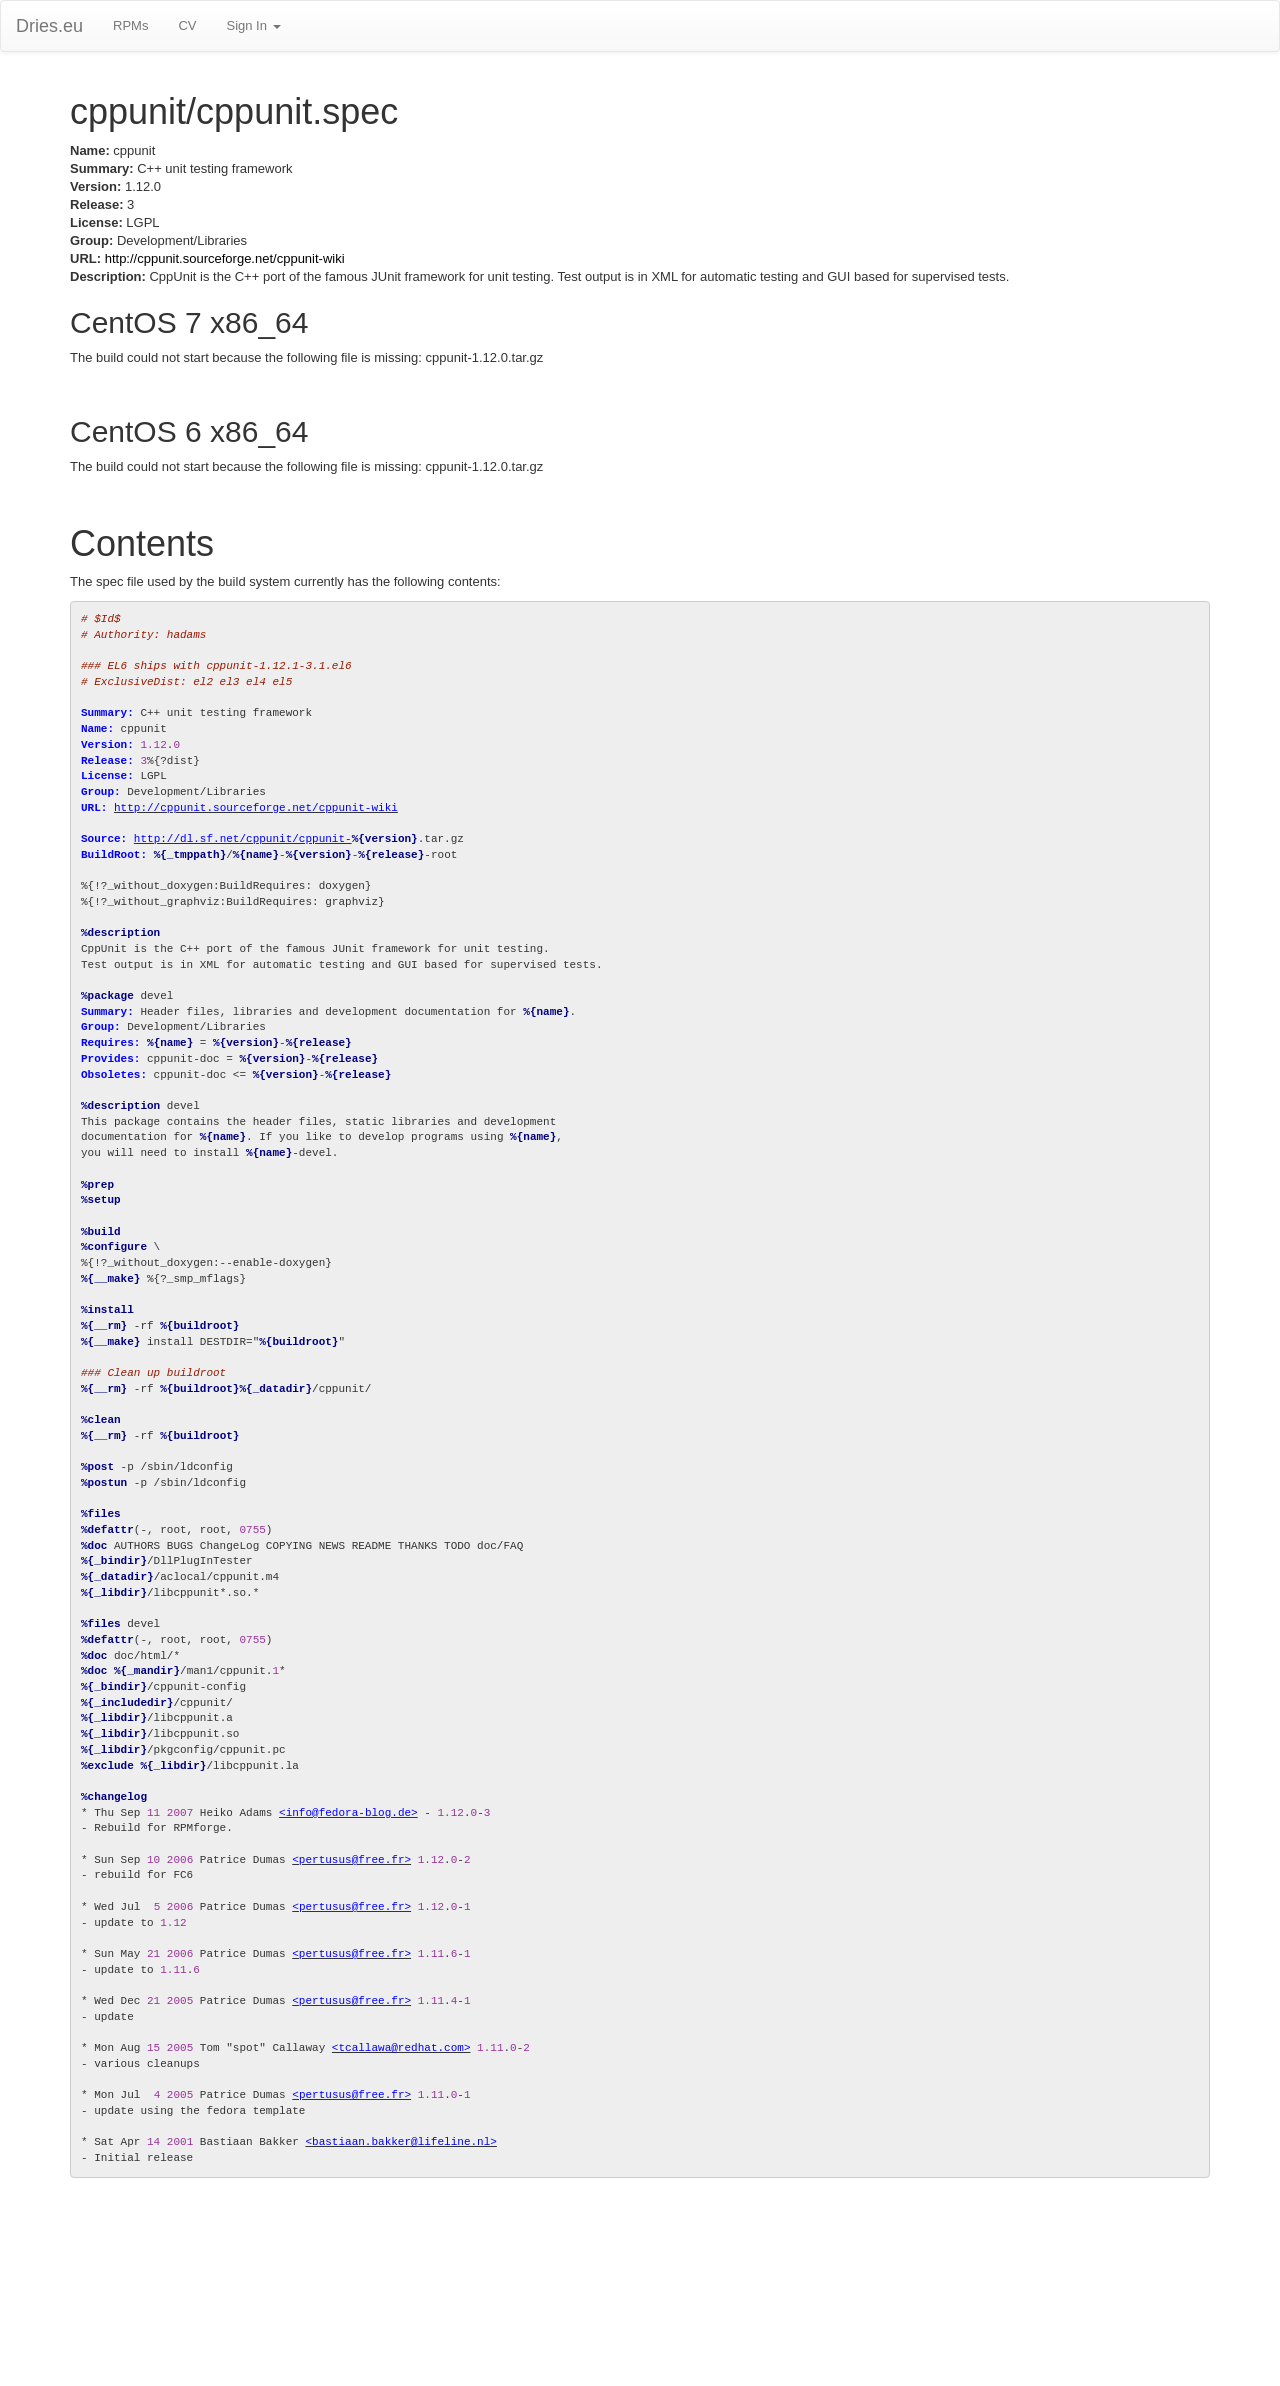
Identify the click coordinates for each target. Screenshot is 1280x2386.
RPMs (130, 25)
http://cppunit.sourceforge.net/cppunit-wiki (225, 258)
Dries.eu (49, 26)
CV (187, 25)
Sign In (253, 25)
